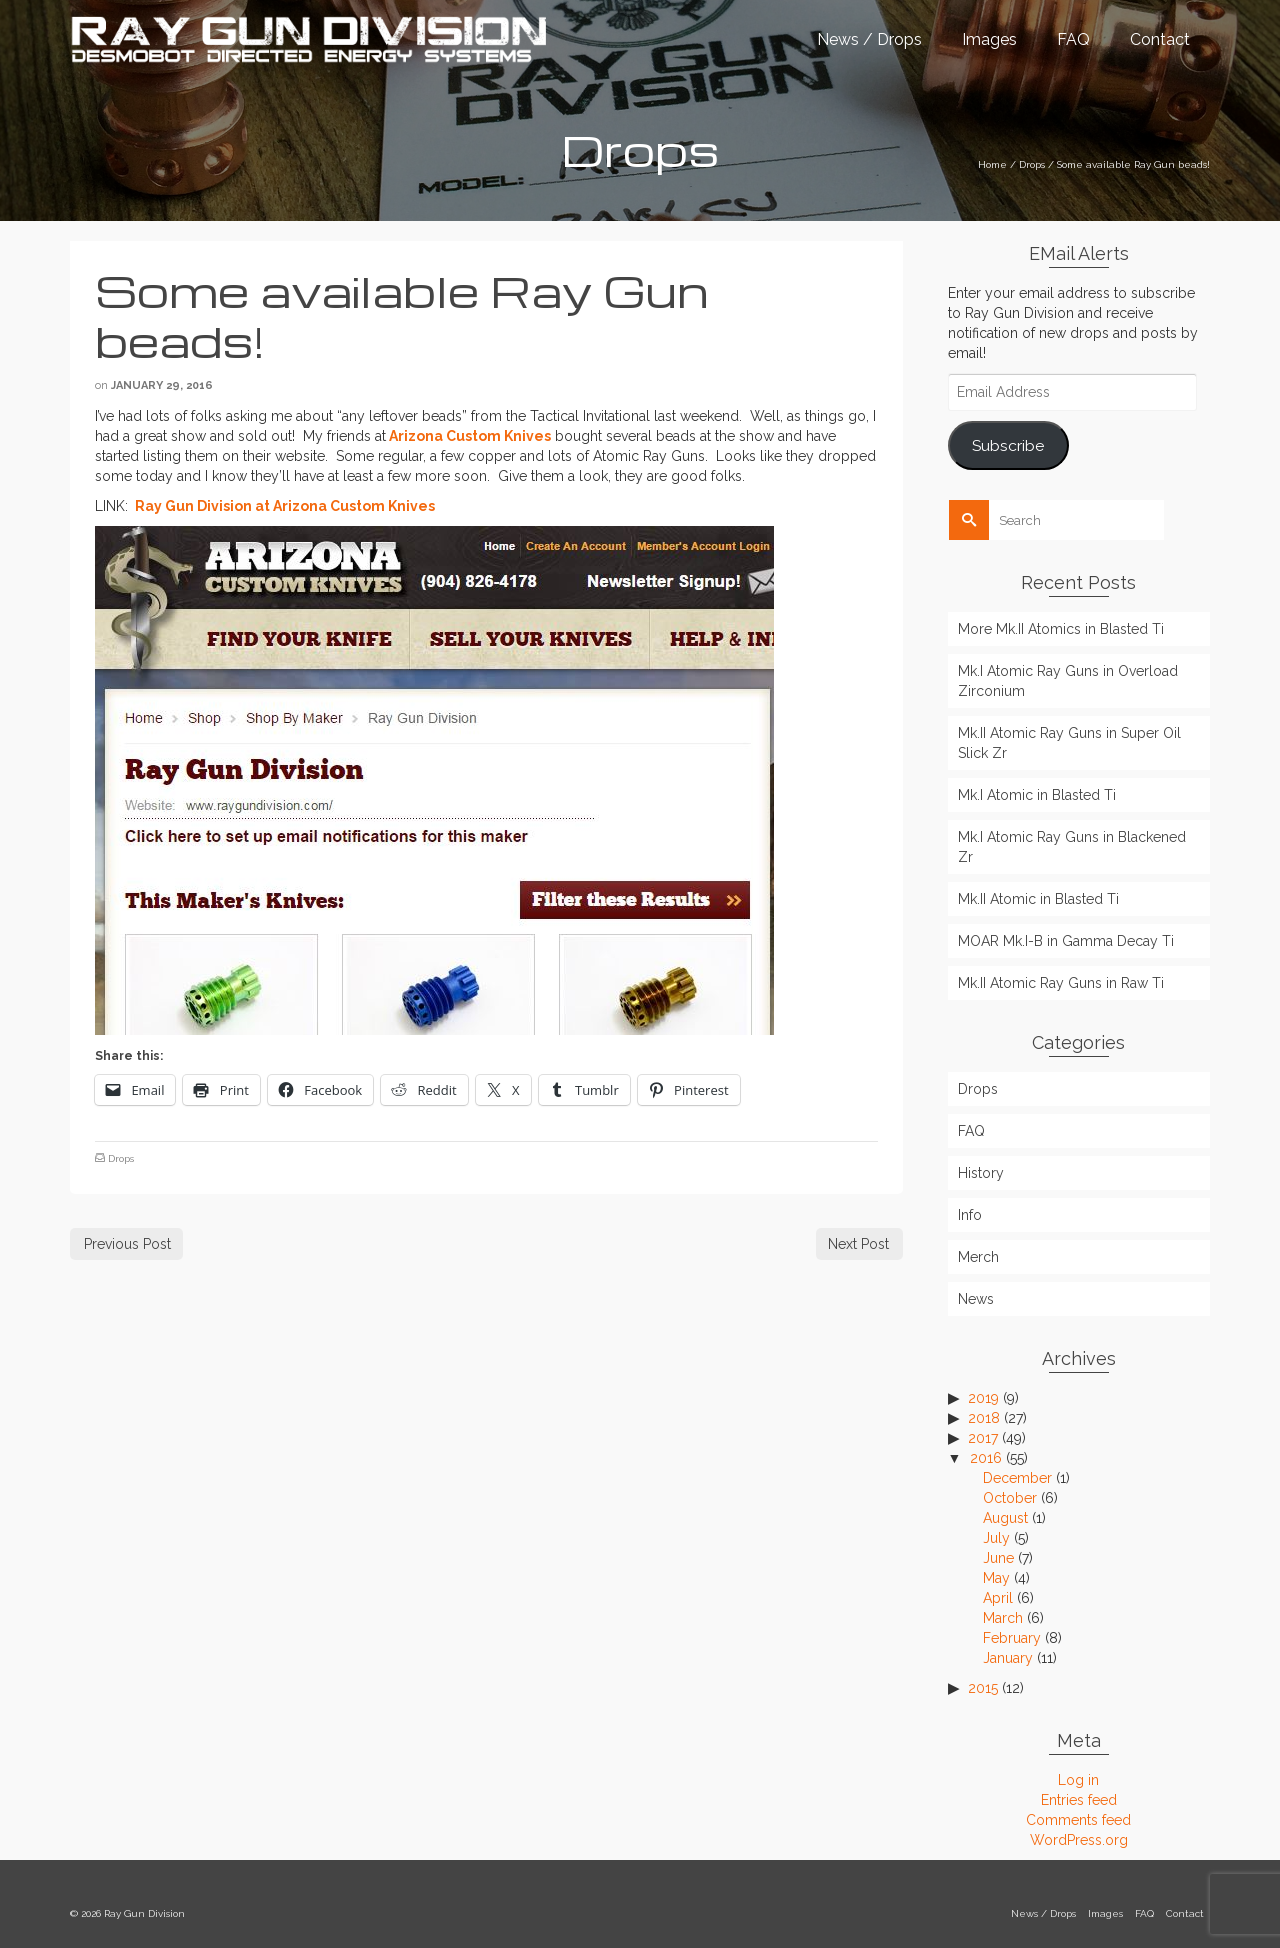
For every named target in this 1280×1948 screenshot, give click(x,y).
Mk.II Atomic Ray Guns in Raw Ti (1061, 983)
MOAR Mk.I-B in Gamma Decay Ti (1066, 941)
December (1017, 1478)
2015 (983, 1688)
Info (970, 1215)
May (996, 1578)
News (976, 1299)
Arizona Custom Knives (470, 436)
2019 (983, 1398)
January (1008, 1658)
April (998, 1598)
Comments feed (1078, 1820)
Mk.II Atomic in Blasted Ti (1038, 899)
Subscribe (1008, 445)
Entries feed (1079, 1800)
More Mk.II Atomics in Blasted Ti (1061, 629)
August (1005, 1518)
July (996, 1538)
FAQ (971, 1131)
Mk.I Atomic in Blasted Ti (1037, 795)
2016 (986, 1458)
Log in (1078, 1780)
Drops (121, 1158)
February (1012, 1638)
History (981, 1173)
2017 (983, 1438)
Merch (978, 1257)
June (998, 1558)
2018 (984, 1418)
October (1010, 1498)
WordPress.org (1079, 1840)
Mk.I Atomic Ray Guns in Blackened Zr (1072, 847)
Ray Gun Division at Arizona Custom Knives (283, 506)
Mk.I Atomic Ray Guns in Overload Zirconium (1068, 681)
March (1003, 1618)
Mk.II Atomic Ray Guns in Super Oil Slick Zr (1069, 743)
